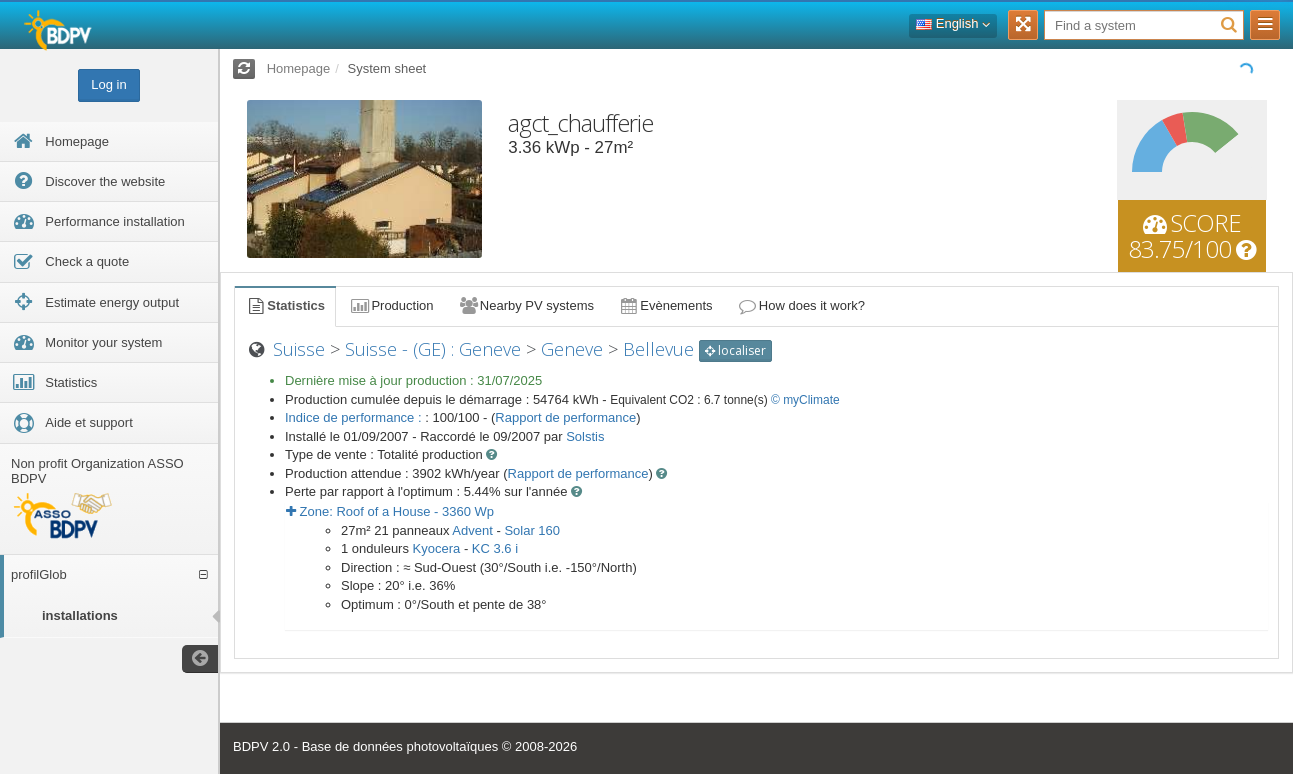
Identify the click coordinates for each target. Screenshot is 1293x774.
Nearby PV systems (526, 305)
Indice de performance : (355, 417)
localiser (735, 350)
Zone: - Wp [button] (390, 511)
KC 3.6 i (495, 548)
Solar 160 (532, 530)
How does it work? (801, 305)
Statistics (285, 305)
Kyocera (437, 548)
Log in (108, 84)
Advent (472, 530)
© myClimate (805, 400)
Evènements (665, 305)
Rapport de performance (565, 417)
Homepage (299, 68)
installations (80, 615)
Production (391, 305)
